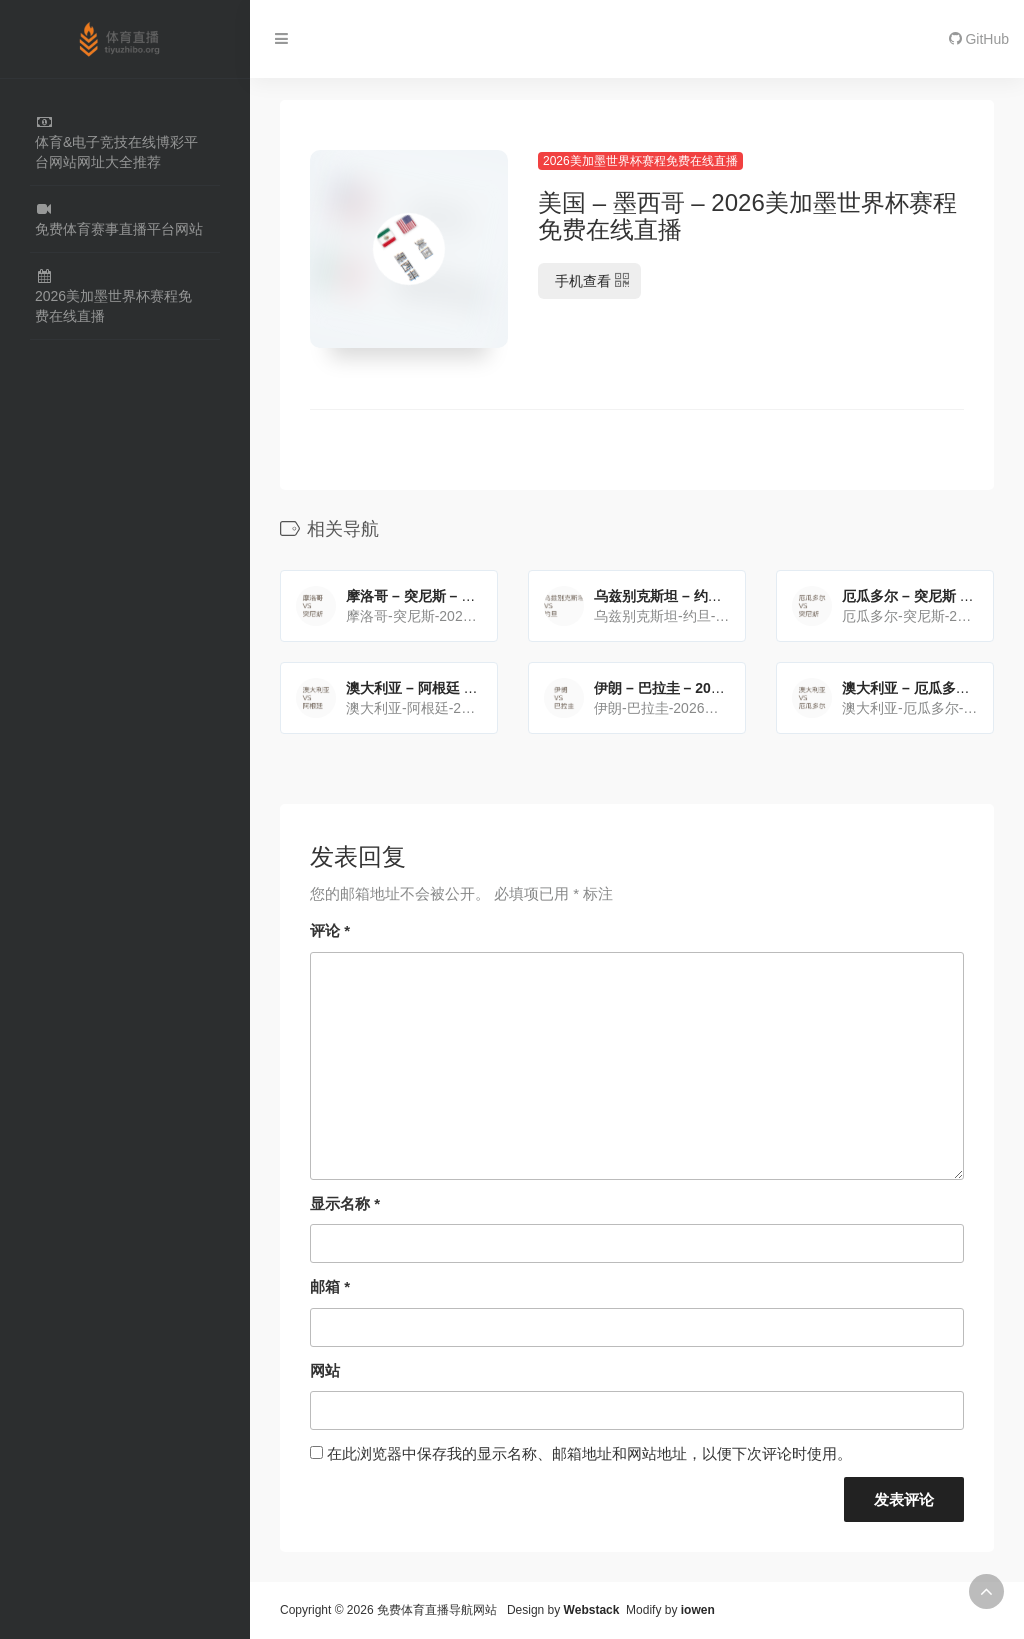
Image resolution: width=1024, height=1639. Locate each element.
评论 (330, 930)
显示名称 (345, 1203)
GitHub (979, 39)
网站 (325, 1370)
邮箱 (330, 1286)
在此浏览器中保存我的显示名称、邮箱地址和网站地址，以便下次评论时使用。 (589, 1453)
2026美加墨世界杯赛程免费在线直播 (640, 161)
